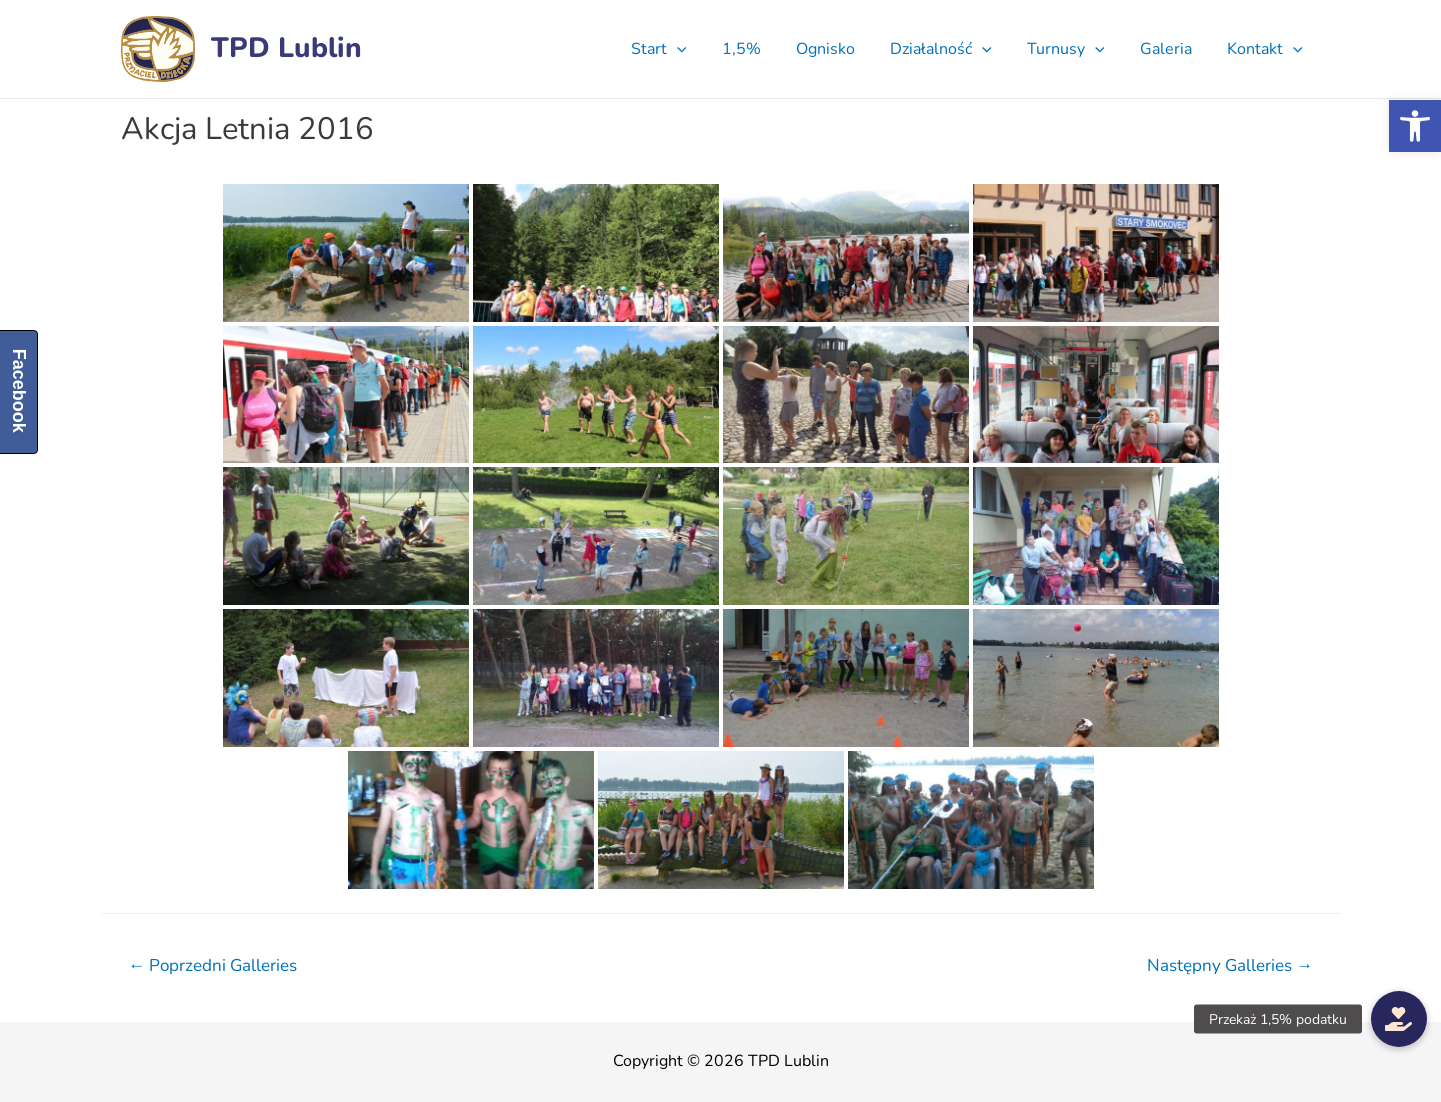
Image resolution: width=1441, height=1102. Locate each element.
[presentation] (698, 49)
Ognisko (840, 49)
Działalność (953, 49)
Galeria (1171, 49)
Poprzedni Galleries (212, 965)
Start (680, 49)
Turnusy (1074, 49)
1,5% (759, 49)
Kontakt (1267, 49)
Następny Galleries (1230, 965)
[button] (1415, 126)
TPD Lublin (286, 48)
